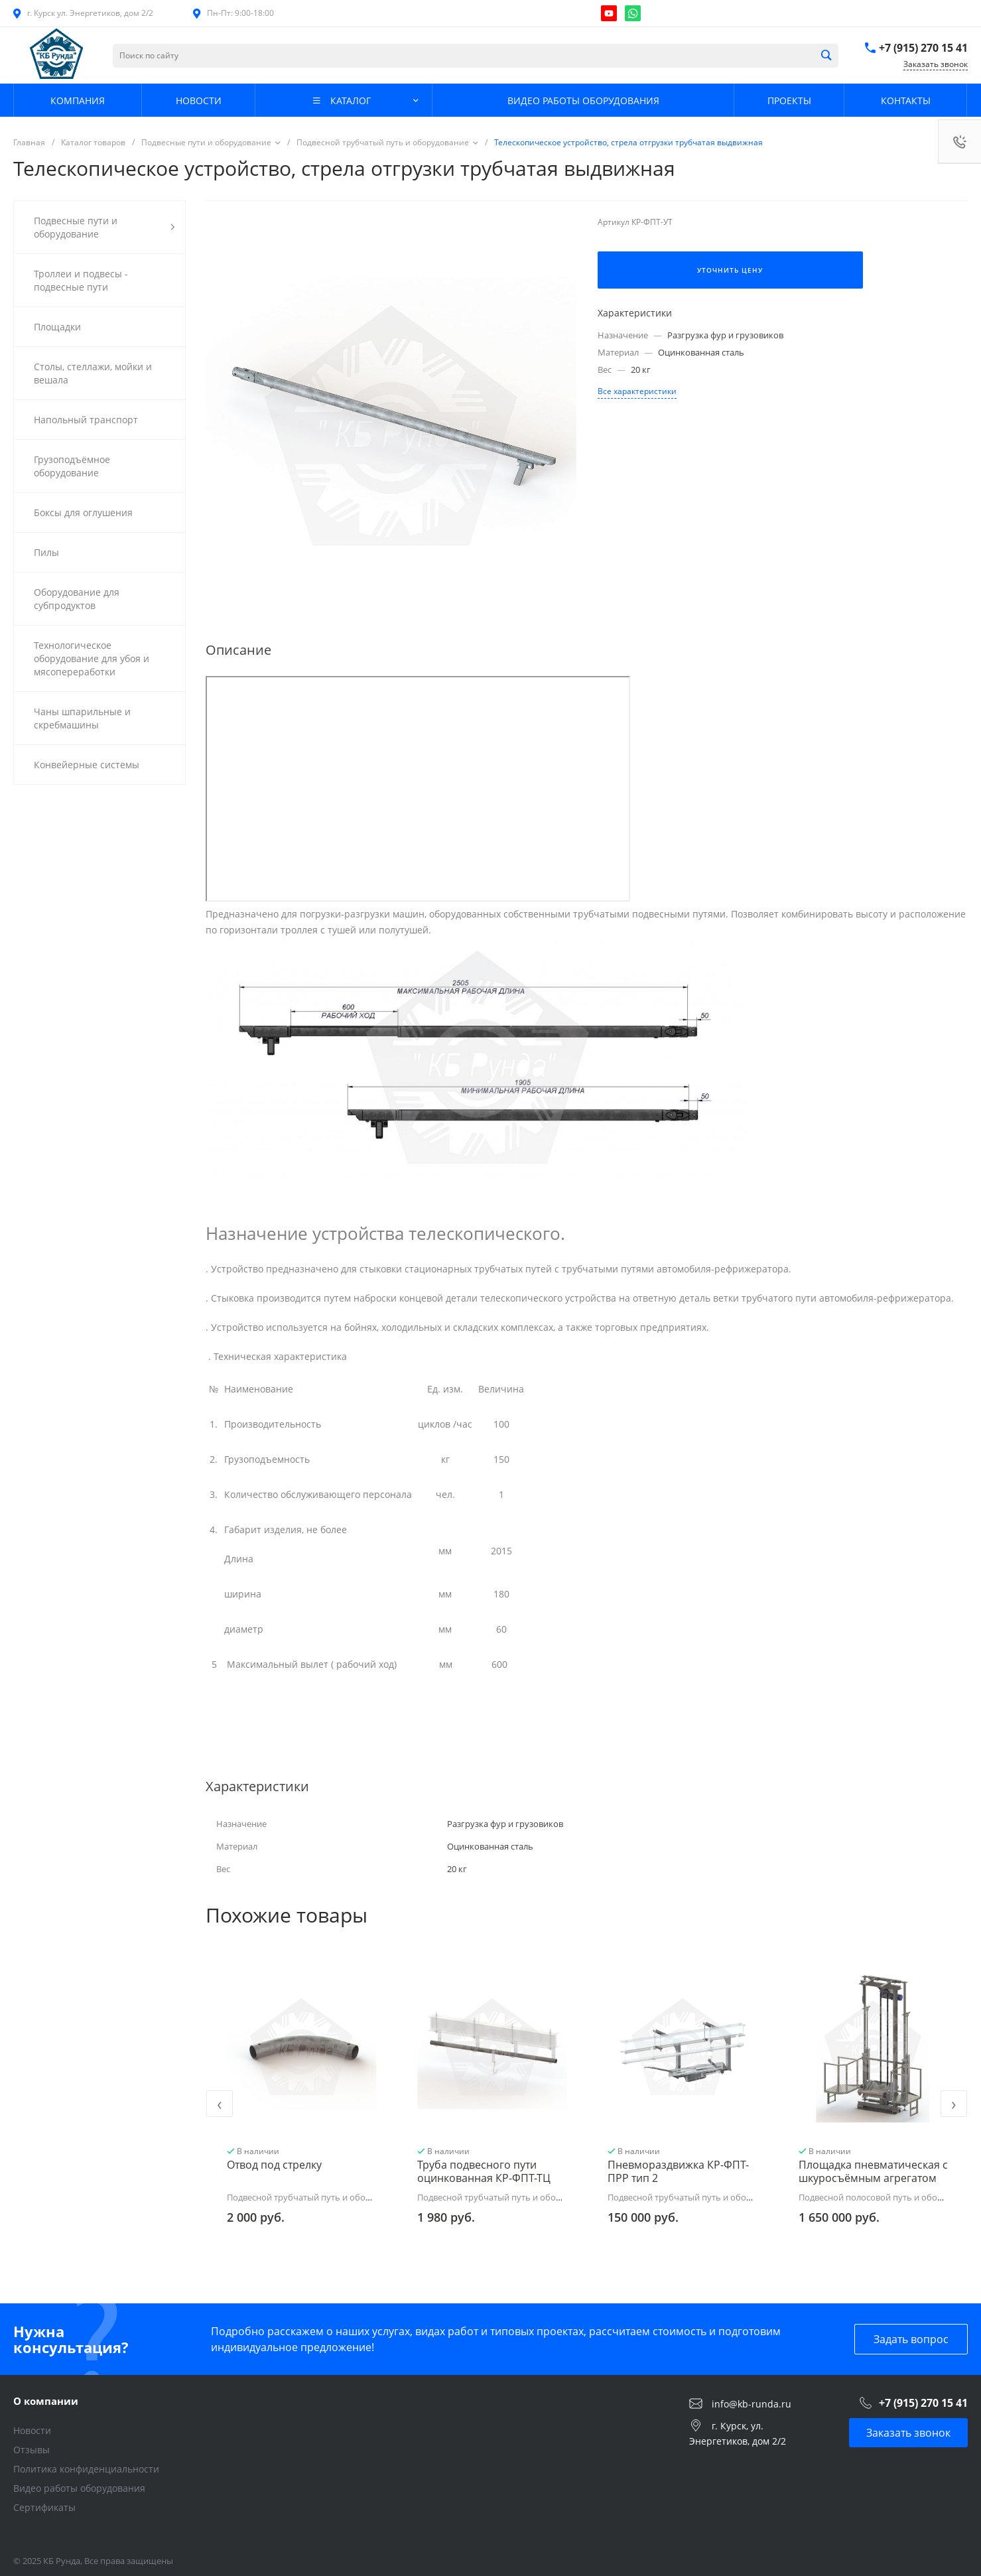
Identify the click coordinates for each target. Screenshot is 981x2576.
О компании (45, 2400)
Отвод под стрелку (274, 2164)
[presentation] (219, 2103)
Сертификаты (44, 2507)
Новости (32, 2430)
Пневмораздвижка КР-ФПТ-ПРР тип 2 (678, 2171)
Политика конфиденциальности (86, 2469)
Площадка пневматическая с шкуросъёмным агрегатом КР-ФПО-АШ (873, 2178)
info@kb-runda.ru (751, 2403)
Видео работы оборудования (79, 2488)
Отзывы (31, 2449)
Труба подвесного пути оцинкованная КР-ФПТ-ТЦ (484, 2171)
